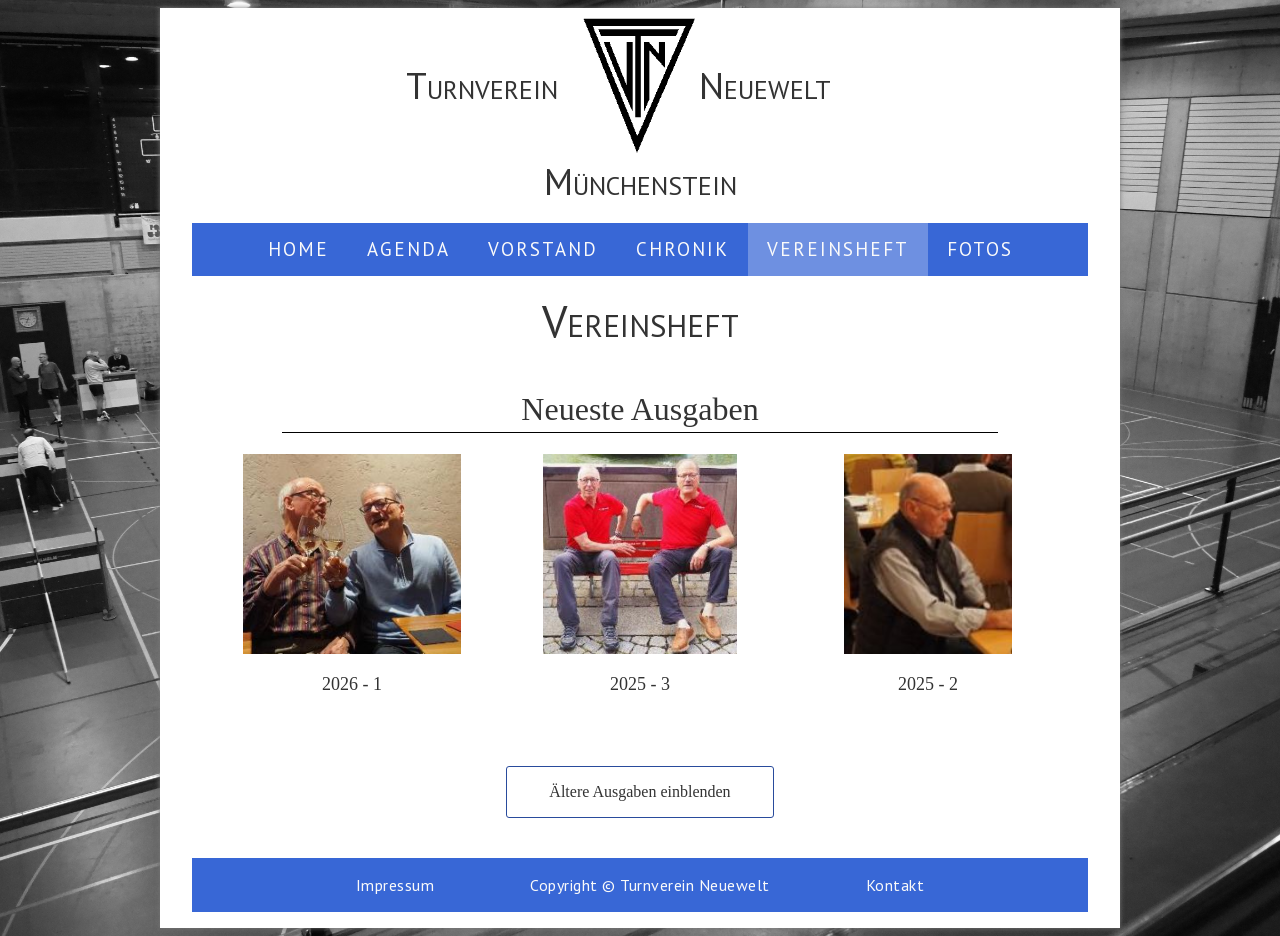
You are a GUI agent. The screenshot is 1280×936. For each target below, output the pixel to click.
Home (298, 249)
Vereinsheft (838, 249)
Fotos (980, 249)
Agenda (408, 249)
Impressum (395, 885)
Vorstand (543, 249)
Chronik (682, 249)
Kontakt (895, 885)
